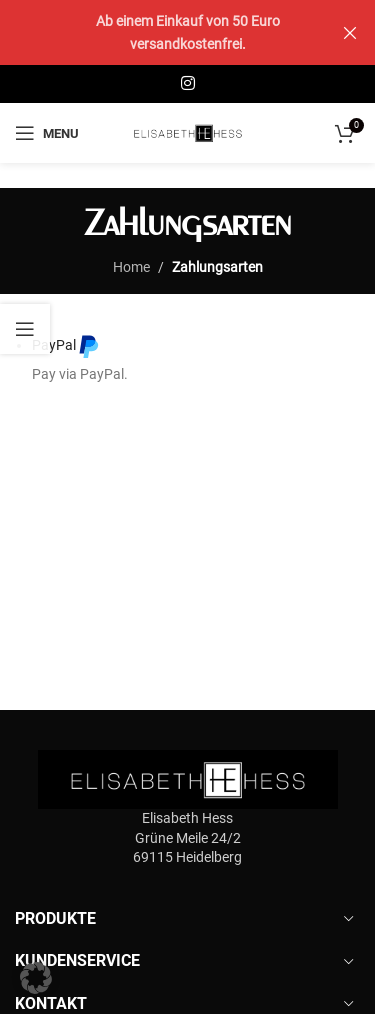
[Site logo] (188, 132)
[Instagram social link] (187, 83)
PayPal (66, 346)
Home (131, 267)
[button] (36, 978)
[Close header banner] (350, 32)
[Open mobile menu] (47, 133)
